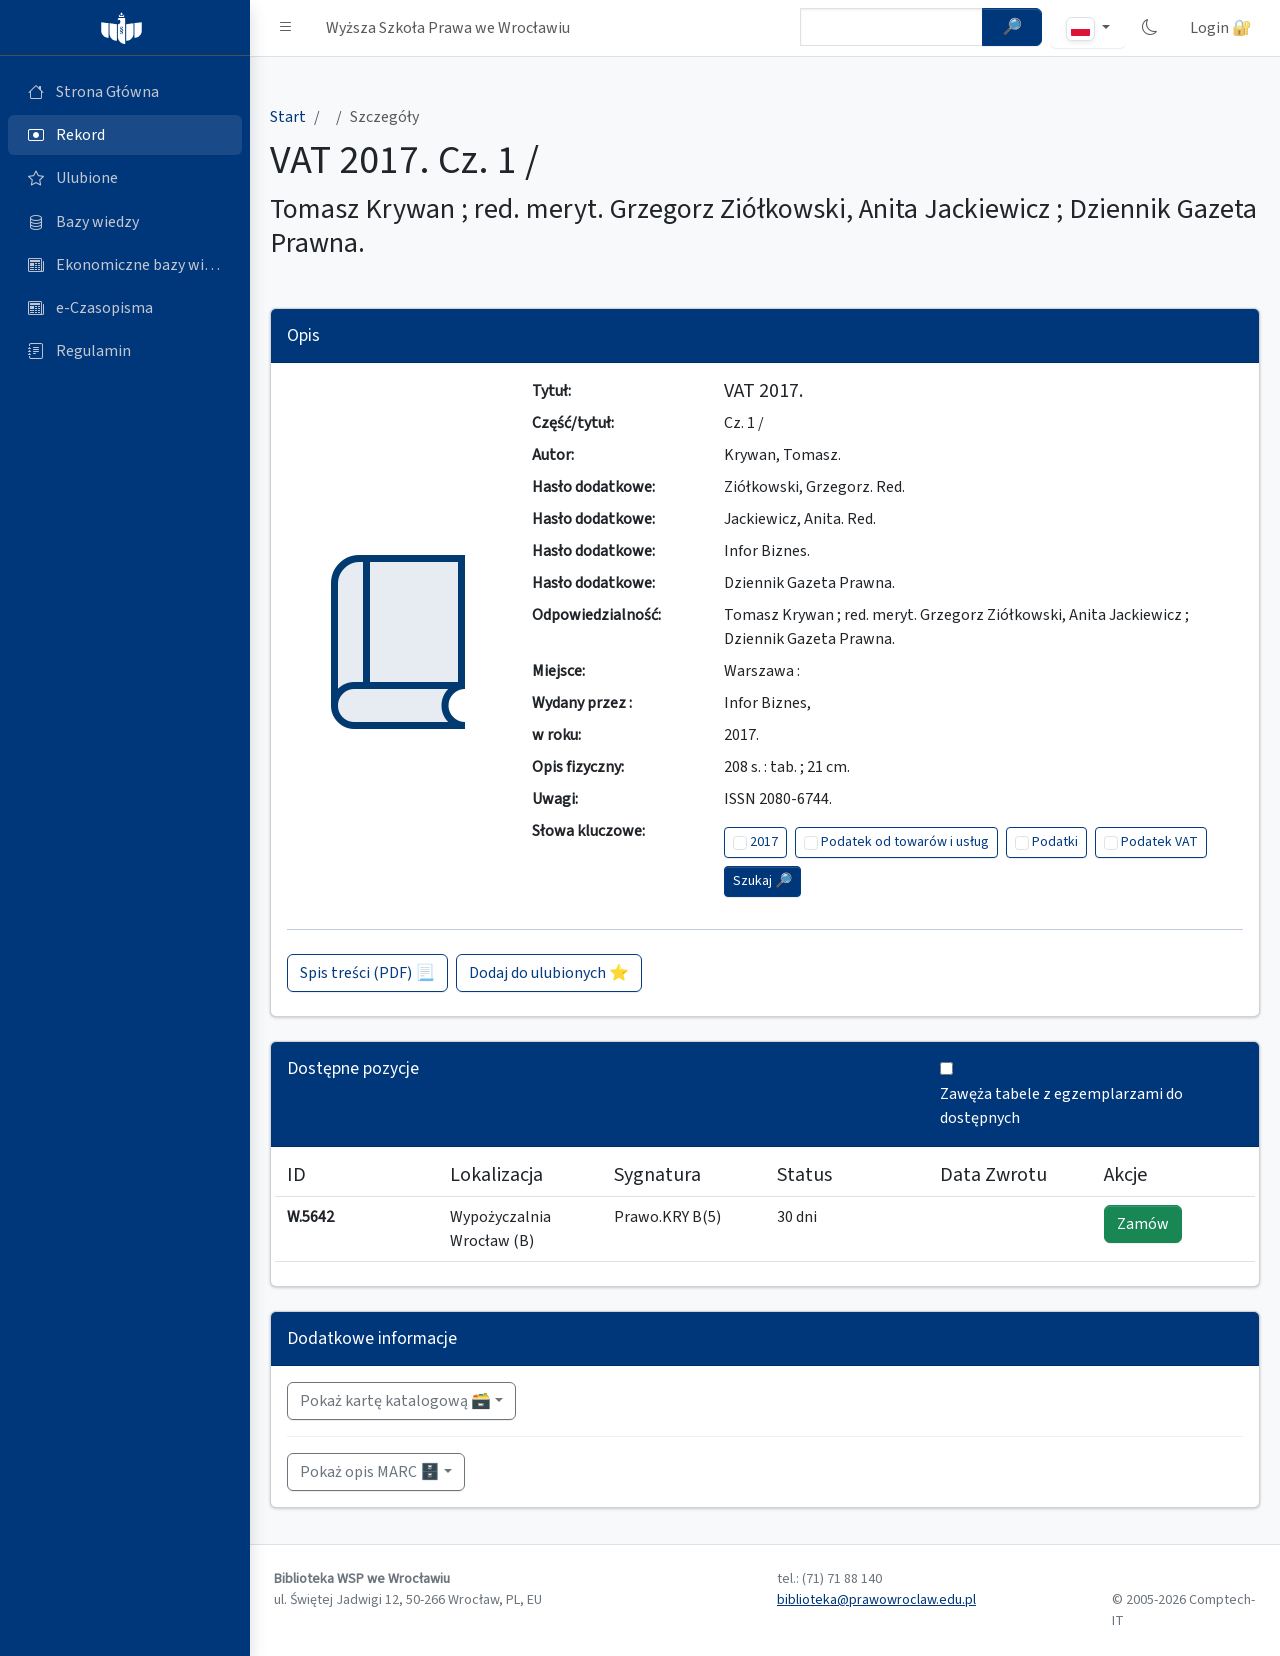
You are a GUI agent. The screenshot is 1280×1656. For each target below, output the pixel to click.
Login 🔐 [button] (1221, 28)
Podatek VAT (1159, 842)
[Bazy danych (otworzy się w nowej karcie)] (125, 222)
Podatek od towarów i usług (905, 842)
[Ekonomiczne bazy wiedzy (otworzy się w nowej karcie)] (125, 265)
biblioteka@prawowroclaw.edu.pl (876, 1600)
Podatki (1055, 842)
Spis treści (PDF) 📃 (367, 973)
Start (288, 117)
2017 (764, 842)
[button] (286, 28)
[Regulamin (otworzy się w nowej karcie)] (125, 351)
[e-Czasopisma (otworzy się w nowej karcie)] (125, 308)
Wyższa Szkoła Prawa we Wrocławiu (448, 28)
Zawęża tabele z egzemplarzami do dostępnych (1061, 1106)
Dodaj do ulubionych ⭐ (549, 973)
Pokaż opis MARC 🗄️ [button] (370, 1472)
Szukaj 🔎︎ (762, 881)
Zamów (1143, 1224)
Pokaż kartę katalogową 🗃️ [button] (395, 1401)
